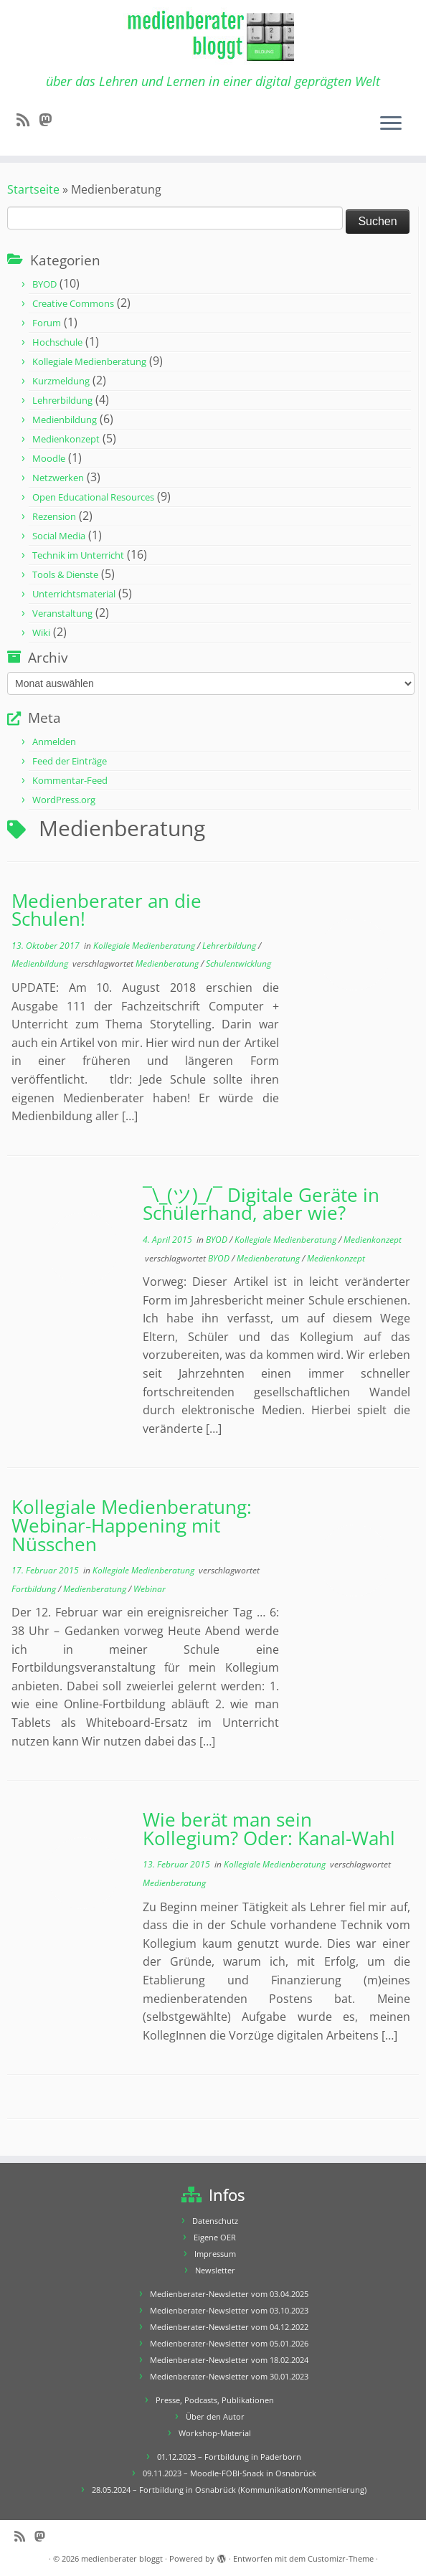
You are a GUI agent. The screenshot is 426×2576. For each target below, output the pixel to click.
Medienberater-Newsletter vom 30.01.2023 (229, 2376)
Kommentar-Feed (70, 780)
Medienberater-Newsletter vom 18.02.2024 (229, 2359)
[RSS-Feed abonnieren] (27, 120)
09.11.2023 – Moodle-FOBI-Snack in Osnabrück (229, 2473)
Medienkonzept (66, 438)
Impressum (215, 2253)
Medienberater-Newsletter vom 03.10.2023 (229, 2310)
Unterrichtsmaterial (73, 593)
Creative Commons (73, 303)
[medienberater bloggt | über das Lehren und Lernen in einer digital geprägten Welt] (213, 37)
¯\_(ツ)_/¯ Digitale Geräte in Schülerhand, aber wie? (261, 1204)
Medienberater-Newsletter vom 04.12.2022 (229, 2326)
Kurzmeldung (61, 380)
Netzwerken (58, 477)
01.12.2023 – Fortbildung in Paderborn (229, 2456)
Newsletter (215, 2270)
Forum (46, 322)
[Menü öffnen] (391, 124)
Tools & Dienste (65, 574)
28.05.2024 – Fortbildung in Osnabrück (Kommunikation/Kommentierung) (229, 2489)
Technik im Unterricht (78, 555)
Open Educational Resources (93, 497)
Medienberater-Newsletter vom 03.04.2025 (229, 2293)
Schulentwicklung (238, 963)
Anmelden (54, 741)
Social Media (58, 535)
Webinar (149, 1589)
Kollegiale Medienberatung (89, 361)
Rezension (54, 516)
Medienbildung (64, 419)
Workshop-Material (215, 2433)
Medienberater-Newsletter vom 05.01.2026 (229, 2343)
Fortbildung (34, 1589)
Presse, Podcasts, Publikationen (215, 2400)
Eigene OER (215, 2237)
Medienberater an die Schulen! (106, 910)
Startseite (33, 189)
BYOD (44, 284)
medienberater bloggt (122, 2558)
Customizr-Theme (341, 2558)
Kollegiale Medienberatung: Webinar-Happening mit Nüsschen (131, 1525)
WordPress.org (63, 799)
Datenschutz (215, 2220)
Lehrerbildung (62, 400)
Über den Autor (215, 2416)
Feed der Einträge (69, 760)
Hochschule (57, 342)
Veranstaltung (62, 613)
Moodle (48, 458)
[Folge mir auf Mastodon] (50, 120)
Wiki (41, 632)
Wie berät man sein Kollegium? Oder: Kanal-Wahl (269, 1829)
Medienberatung (168, 963)
